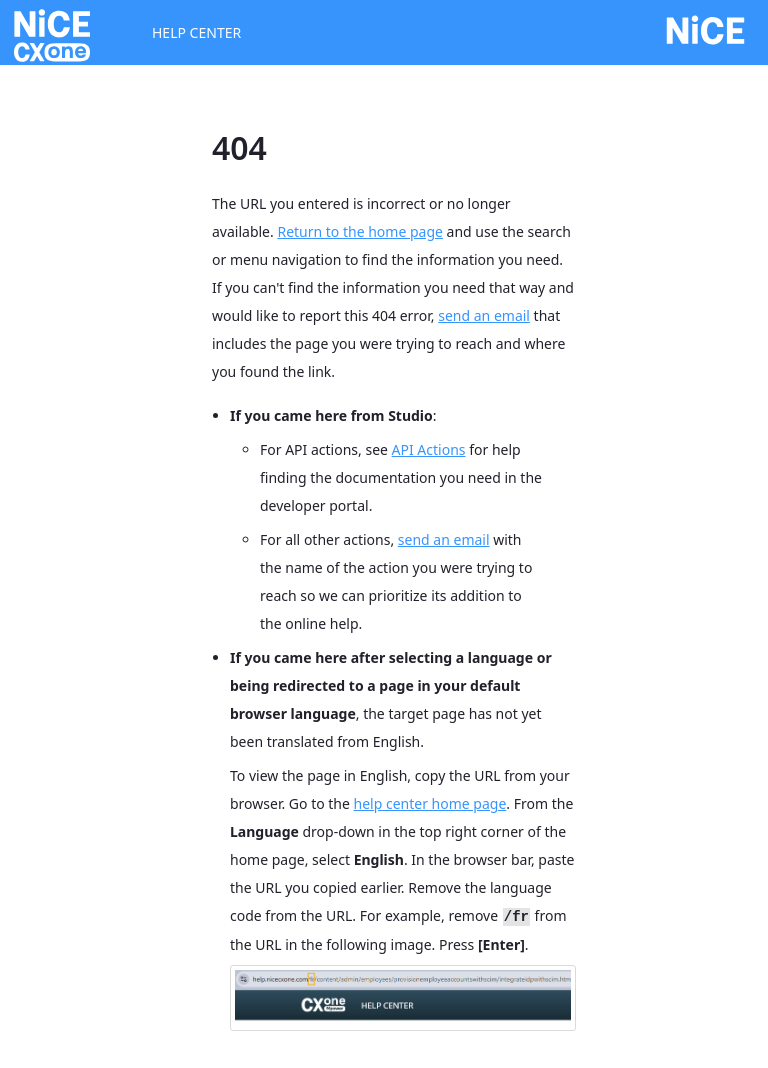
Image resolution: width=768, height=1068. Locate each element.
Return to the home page (360, 231)
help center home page (430, 803)
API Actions (429, 449)
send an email (484, 315)
